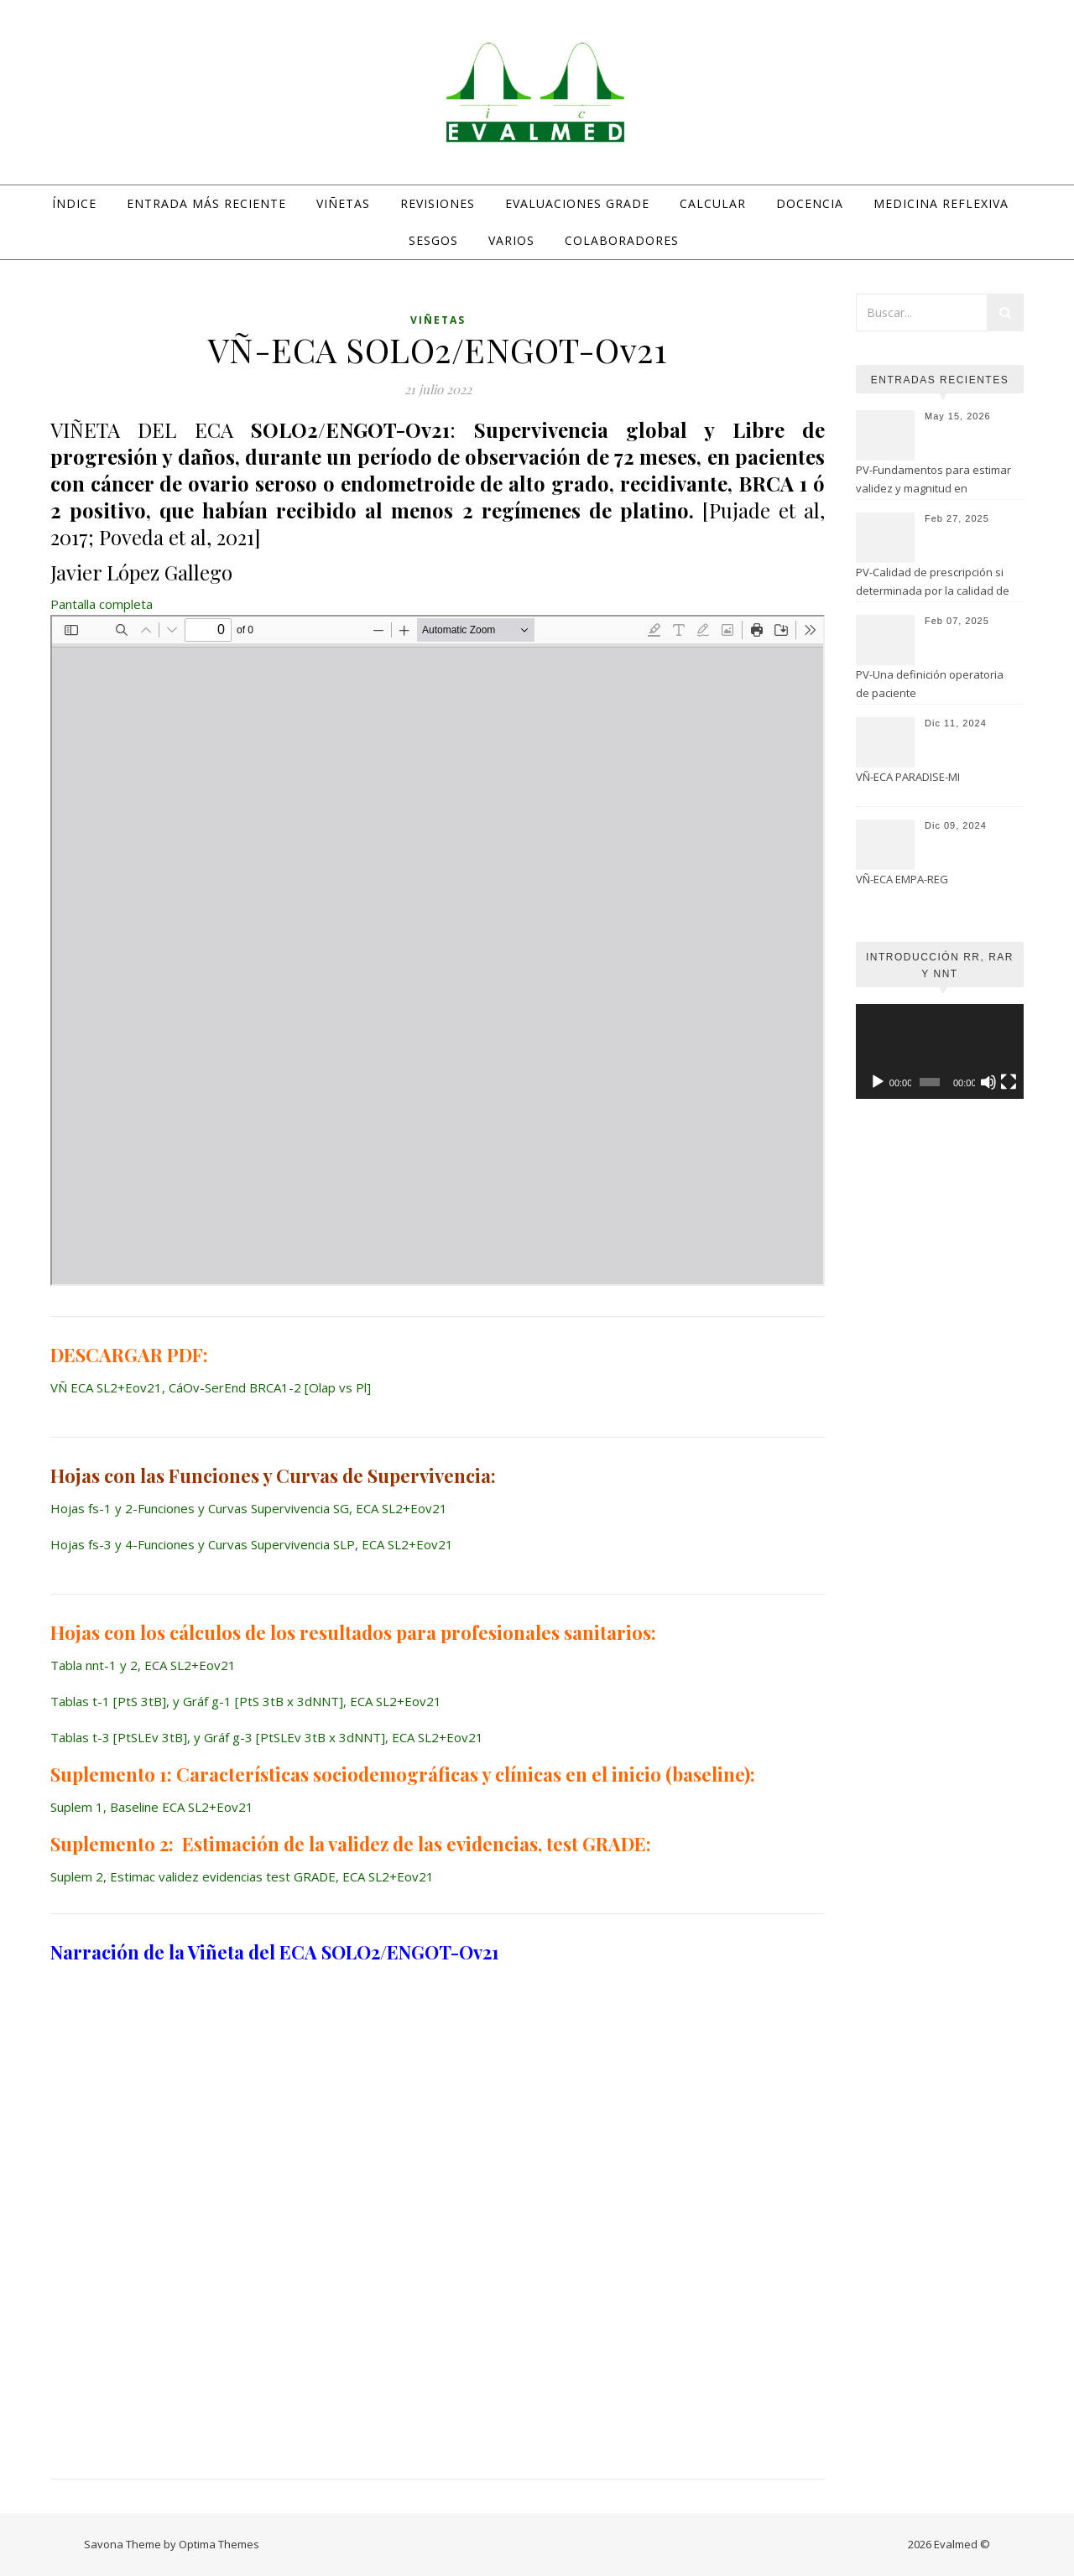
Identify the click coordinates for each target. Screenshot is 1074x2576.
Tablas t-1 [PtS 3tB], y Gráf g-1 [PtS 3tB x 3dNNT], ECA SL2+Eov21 (245, 1701)
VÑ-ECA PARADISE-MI (908, 776)
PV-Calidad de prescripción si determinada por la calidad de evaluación (932, 583)
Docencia (809, 203)
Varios (511, 240)
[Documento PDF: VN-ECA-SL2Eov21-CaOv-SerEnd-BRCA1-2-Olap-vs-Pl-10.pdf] (437, 950)
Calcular (713, 203)
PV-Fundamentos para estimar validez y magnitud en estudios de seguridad (933, 480)
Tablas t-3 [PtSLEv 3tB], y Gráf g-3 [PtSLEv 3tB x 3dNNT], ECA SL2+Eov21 (266, 1737)
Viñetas (343, 203)
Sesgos (433, 240)
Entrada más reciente (206, 203)
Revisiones (437, 203)
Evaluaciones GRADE (577, 203)
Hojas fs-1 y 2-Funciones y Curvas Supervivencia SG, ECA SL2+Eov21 (248, 1508)
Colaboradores (622, 240)
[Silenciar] (988, 1082)
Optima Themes (219, 2544)
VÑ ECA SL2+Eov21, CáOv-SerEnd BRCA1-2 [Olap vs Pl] (210, 1387)
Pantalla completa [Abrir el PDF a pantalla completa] (101, 604)
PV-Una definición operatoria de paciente (930, 683)
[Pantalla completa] (1008, 1082)
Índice (74, 203)
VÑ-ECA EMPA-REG (902, 879)
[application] (940, 1051)
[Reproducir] (877, 1082)
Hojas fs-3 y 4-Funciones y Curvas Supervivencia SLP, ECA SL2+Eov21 (251, 1544)
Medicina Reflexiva (941, 203)
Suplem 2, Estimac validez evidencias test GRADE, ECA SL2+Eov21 (242, 1876)
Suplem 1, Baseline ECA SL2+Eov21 (151, 1806)
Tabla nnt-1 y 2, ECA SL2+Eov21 (143, 1665)
